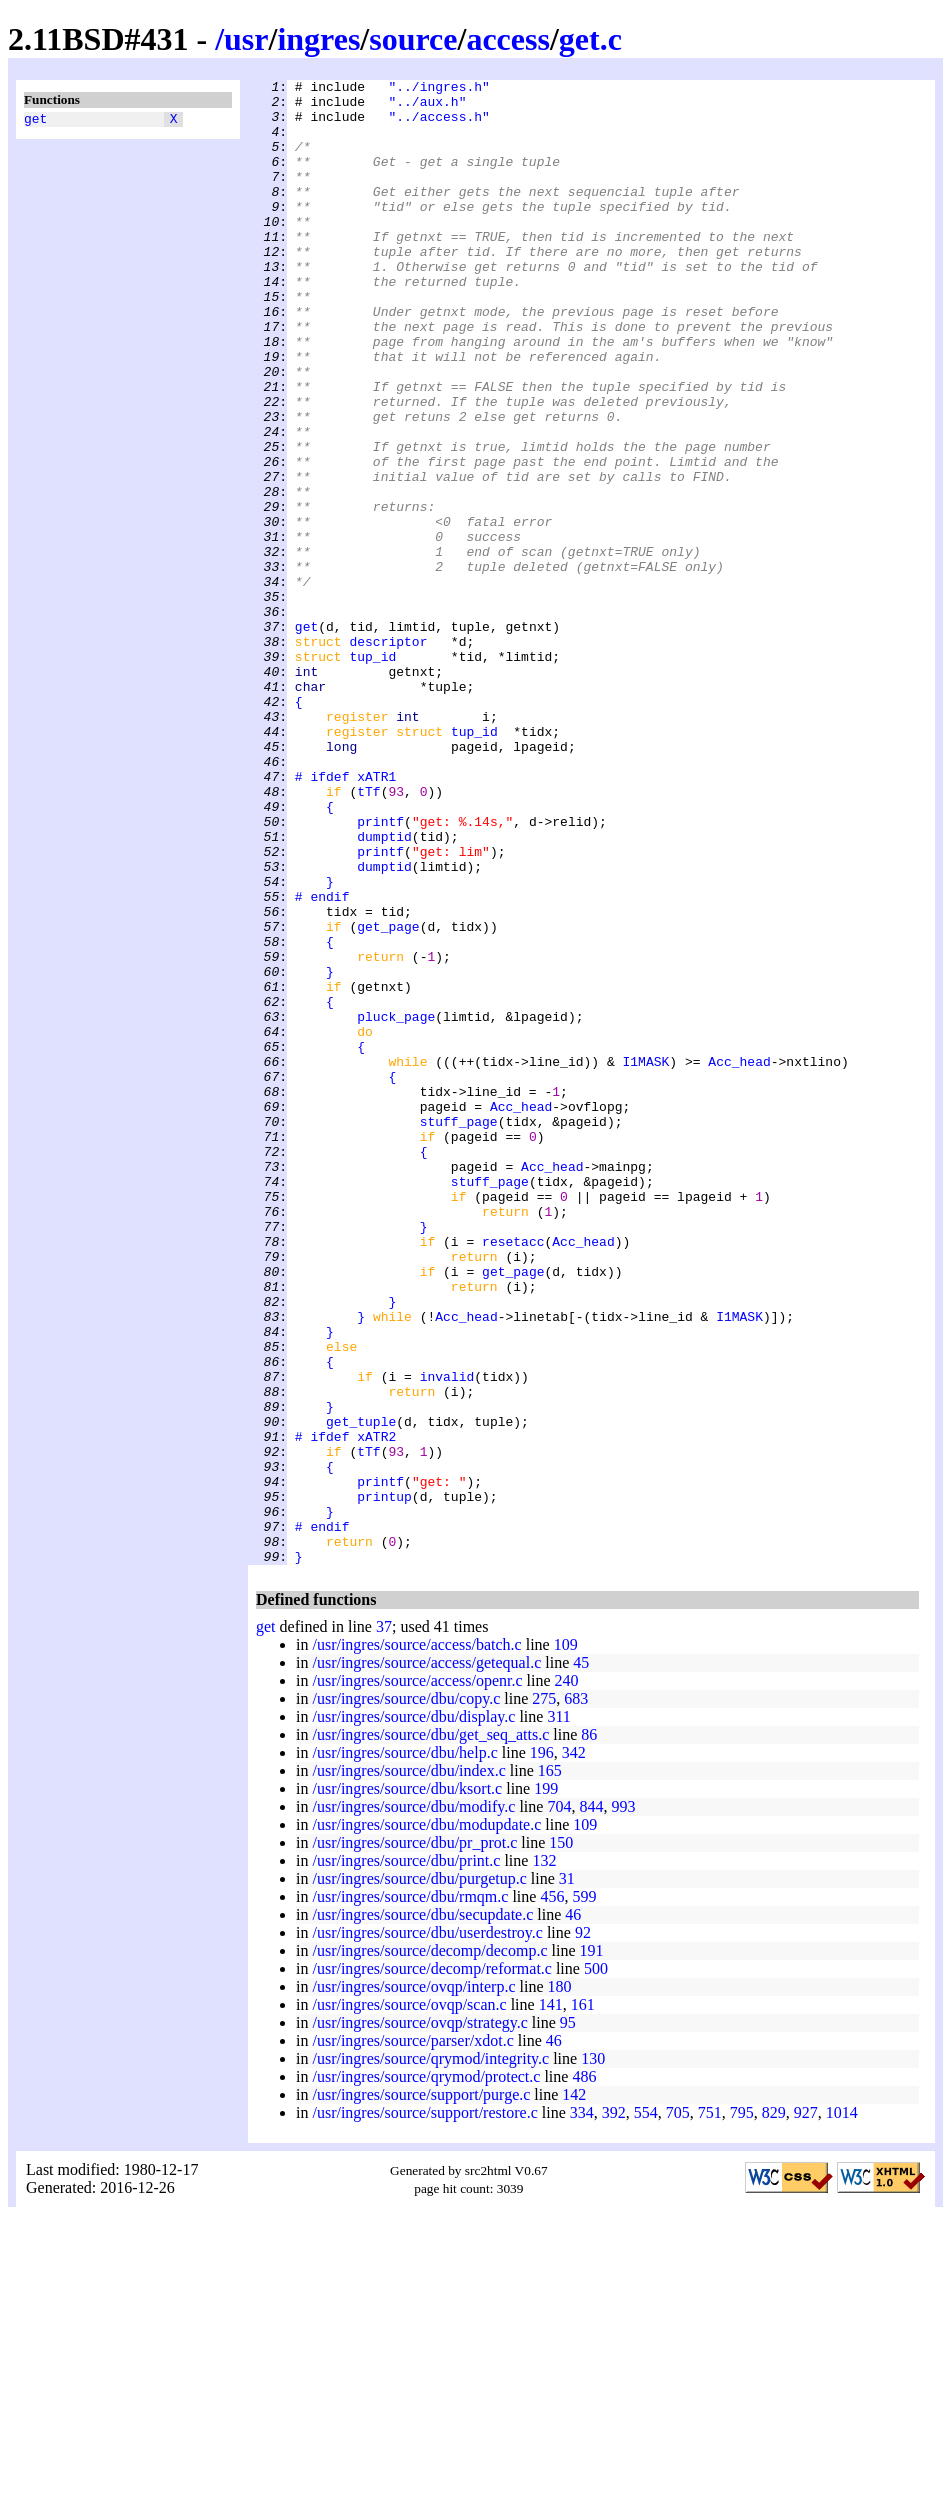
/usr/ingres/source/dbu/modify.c (413, 2103)
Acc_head (739, 1259)
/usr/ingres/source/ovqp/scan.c (409, 2301)
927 (806, 2409)
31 (567, 2175)
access (508, 39)
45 (581, 1959)
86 (589, 2031)
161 (583, 2301)
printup (384, 1781)
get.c (590, 39)
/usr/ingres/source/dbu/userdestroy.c (427, 2229)
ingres (318, 39)
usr (246, 39)
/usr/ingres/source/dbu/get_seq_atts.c (430, 2031)
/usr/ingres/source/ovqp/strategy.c (419, 2319)
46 (573, 2211)
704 (559, 2103)
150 (561, 2139)
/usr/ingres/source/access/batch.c (416, 1941)
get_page (388, 1097)
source (413, 39)
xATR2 (376, 1709)
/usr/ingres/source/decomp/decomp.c (429, 2247)
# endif (322, 1061)
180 (560, 2283)
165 (550, 2067)
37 (384, 1923)
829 (774, 2409)
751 (710, 2409)
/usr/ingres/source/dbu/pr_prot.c (414, 2139)
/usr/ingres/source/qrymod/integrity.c (430, 2355)
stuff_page (459, 1331)
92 (583, 2229)
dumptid (384, 989)
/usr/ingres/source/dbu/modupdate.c (426, 2121)
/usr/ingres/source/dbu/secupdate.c (422, 2211)
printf (380, 971)
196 (542, 2049)
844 (591, 2103)
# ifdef (322, 917)
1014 (842, 2409)
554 (646, 2409)
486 (584, 2373)
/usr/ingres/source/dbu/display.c (413, 2013)
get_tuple (361, 1691)
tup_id (372, 773)
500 (596, 2265)
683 (576, 1995)
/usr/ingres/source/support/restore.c (424, 2409)
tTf (368, 935)
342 (574, 2049)
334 (582, 2409)
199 (546, 2085)
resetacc (513, 1475)
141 (551, 2301)
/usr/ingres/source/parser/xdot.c (412, 2337)
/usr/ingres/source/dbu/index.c (408, 2067)
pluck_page (396, 1205)
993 (623, 2103)
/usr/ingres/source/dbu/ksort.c (407, 2085)
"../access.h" (438, 125)
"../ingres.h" (438, 89)
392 (614, 2409)
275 (544, 1995)
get (35, 121)
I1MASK (645, 1259)
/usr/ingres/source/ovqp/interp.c (413, 2283)
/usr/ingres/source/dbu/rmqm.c (410, 2193)
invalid (447, 1637)
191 (592, 2247)
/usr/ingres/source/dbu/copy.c (406, 1995)
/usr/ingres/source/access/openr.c (417, 1977)
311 (558, 2013)
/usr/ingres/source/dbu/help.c (404, 2049)
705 (678, 2409)
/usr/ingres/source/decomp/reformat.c (431, 2265)
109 (566, 1941)
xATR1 (376, 917)
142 (574, 2391)
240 (567, 1977)
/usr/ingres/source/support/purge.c (421, 2391)
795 (742, 2409)
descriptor (388, 755)
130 (593, 2355)
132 (544, 2157)
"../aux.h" (427, 107)
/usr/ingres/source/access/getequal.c (426, 1959)
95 (568, 2319)
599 (584, 2193)
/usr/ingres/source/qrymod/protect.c (426, 2373)
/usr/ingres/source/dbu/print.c (406, 2157)
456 (552, 2193)
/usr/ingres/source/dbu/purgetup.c (419, 2175)
